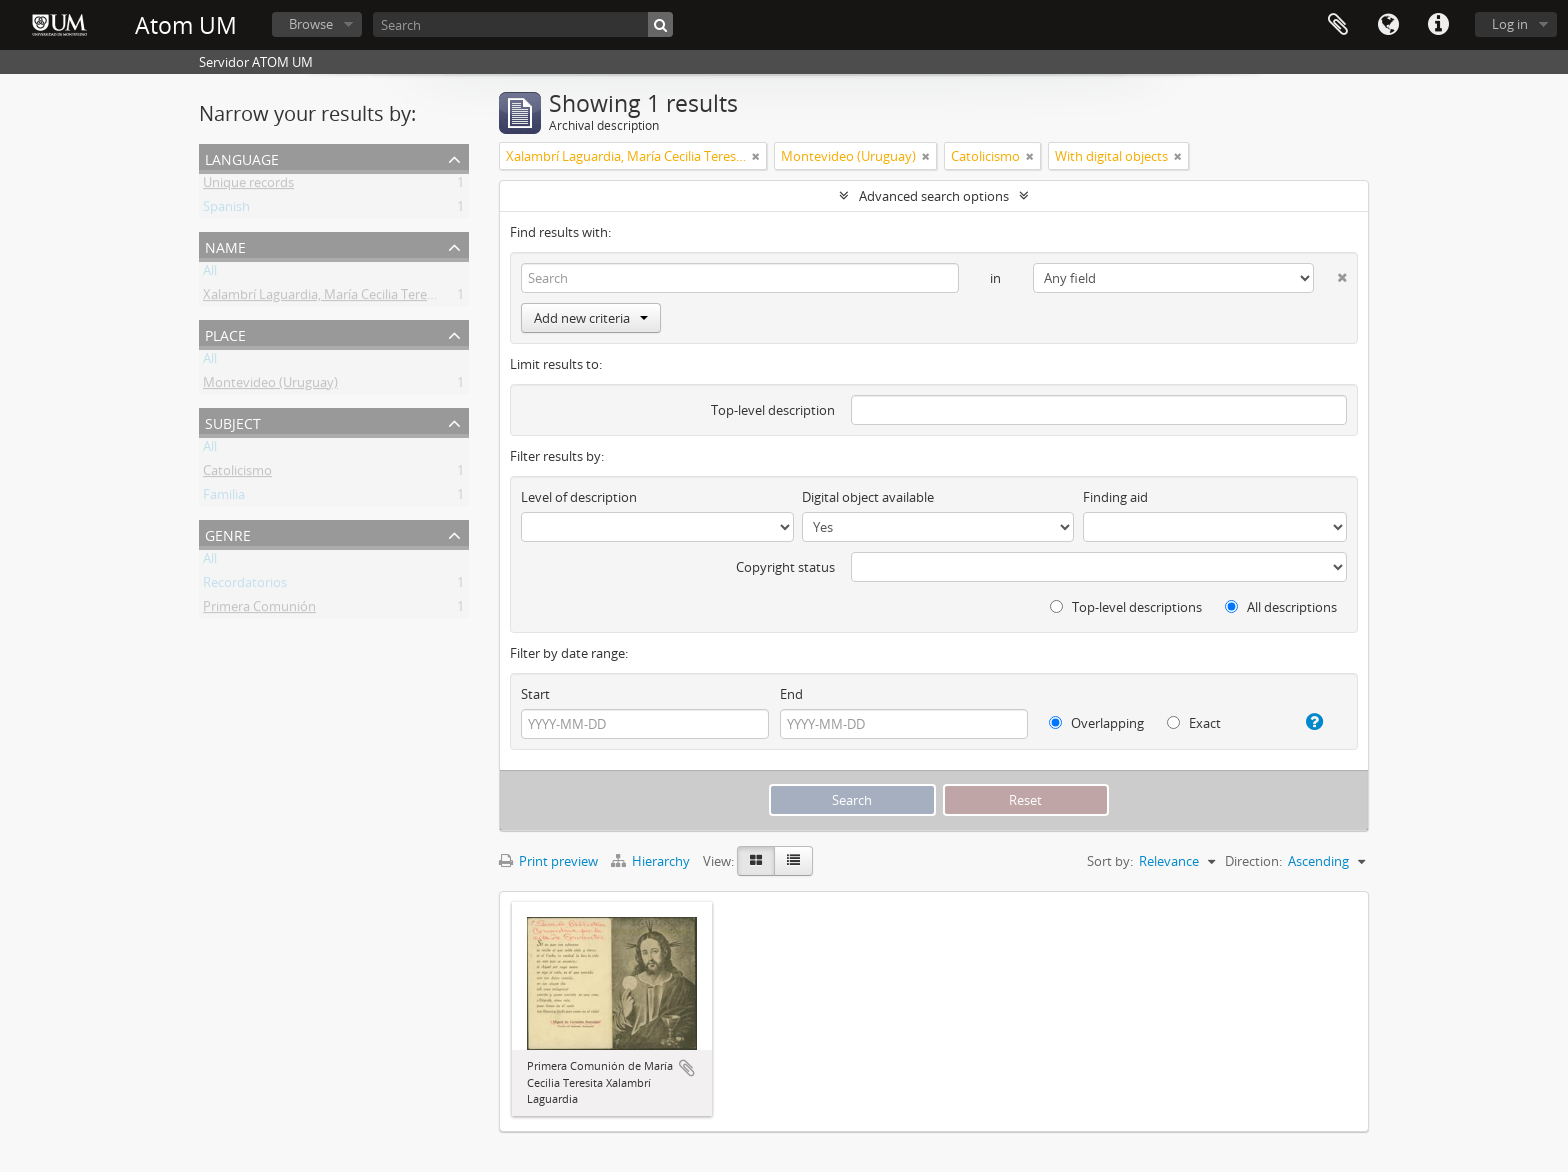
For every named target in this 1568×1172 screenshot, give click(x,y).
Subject (233, 421)
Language (1388, 25)
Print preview (548, 861)
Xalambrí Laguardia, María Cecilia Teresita (325, 298)
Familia (224, 498)
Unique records (248, 186)
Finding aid (1115, 497)
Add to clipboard (687, 1068)
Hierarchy (652, 861)
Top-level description (773, 410)
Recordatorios (245, 586)
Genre (228, 533)
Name (225, 245)
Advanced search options (934, 196)
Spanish (226, 210)
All (210, 274)
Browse (311, 24)
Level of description (579, 497)
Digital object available (868, 497)
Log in (1510, 24)
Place (225, 333)
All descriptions (1281, 607)
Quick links (1438, 25)
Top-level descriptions (1126, 607)
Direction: (1253, 861)
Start (535, 694)
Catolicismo (237, 474)
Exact (1194, 723)
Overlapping (1096, 723)
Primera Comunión (259, 610)
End (791, 694)
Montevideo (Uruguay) (270, 386)
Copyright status (785, 567)
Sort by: (1110, 861)
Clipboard (1338, 25)
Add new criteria (591, 318)
